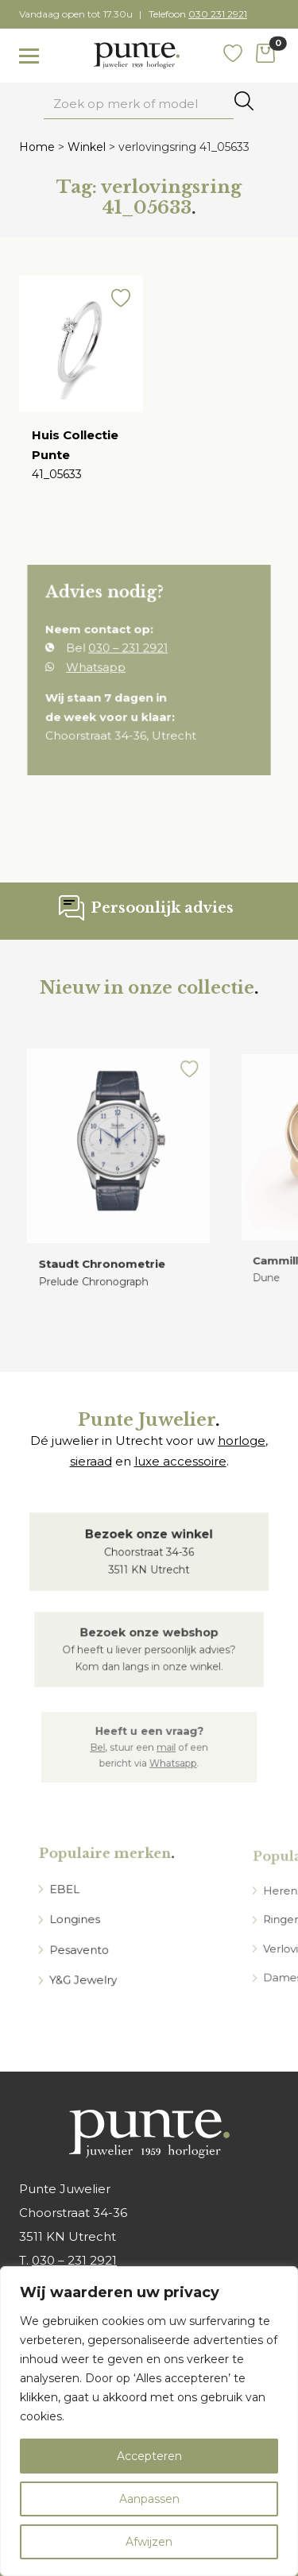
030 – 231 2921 (74, 2260)
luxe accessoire (180, 1461)
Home (37, 147)
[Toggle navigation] (29, 56)
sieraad (91, 1461)
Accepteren (149, 2456)
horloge (241, 1440)
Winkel (87, 147)
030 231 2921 (217, 14)
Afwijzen (149, 2542)
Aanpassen (149, 2499)
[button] (119, 304)
